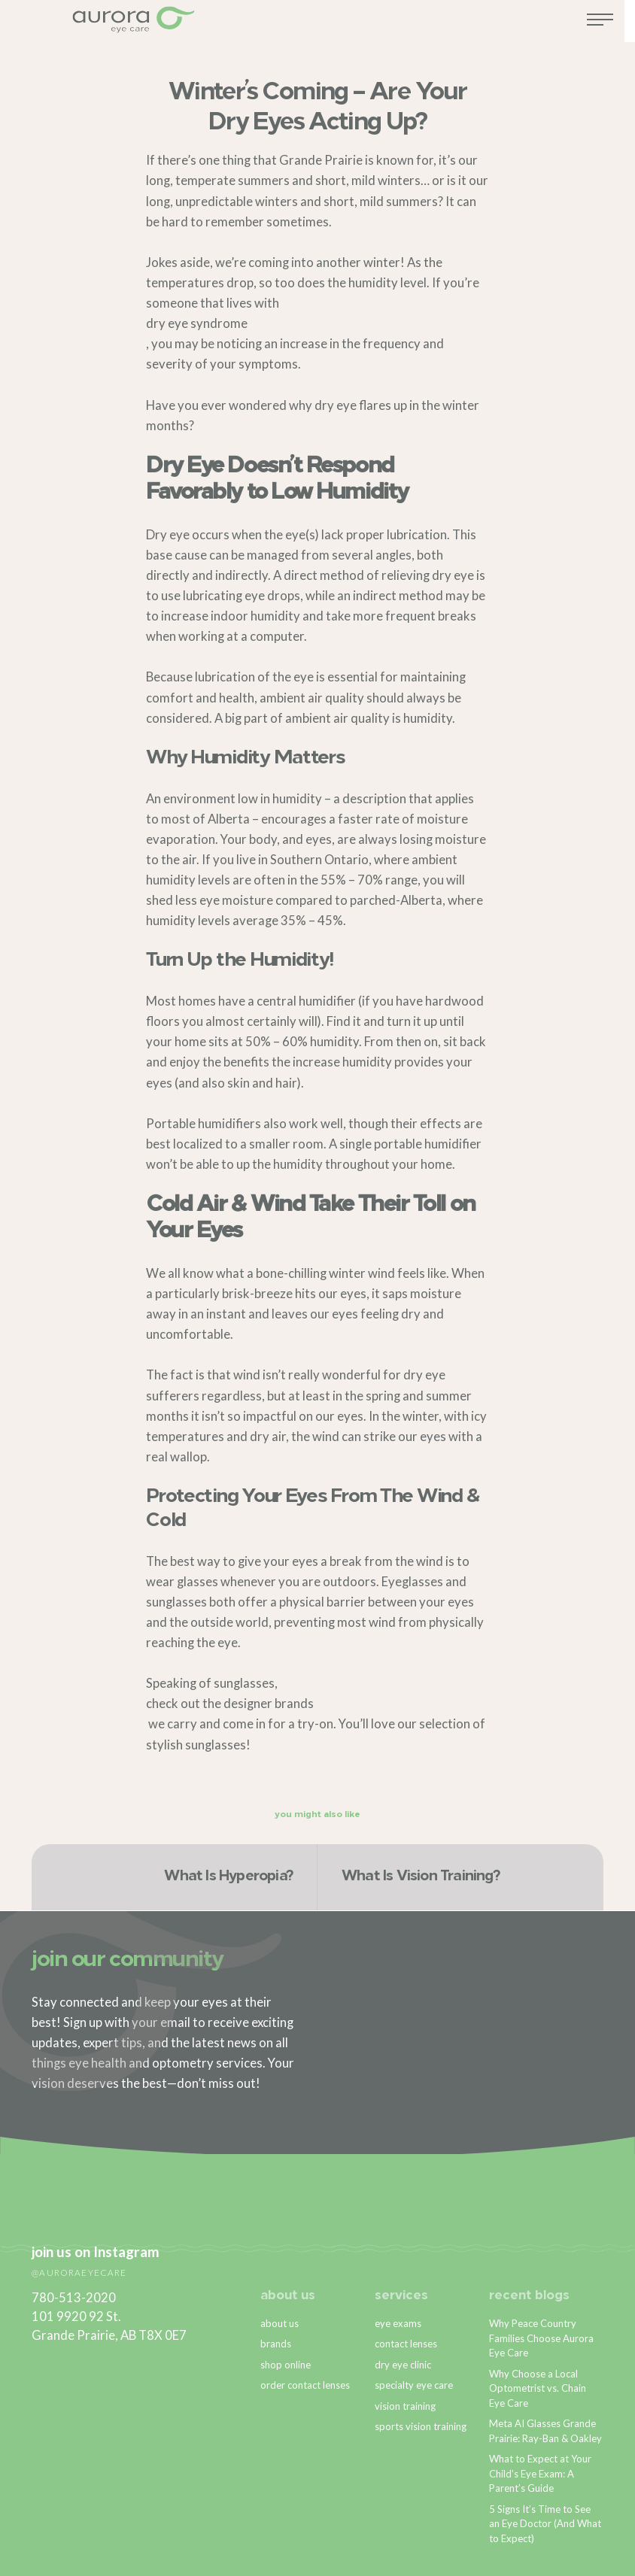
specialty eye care (414, 2385)
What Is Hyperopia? (228, 1877)
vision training (405, 2406)
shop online (285, 2365)
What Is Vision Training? (421, 1877)
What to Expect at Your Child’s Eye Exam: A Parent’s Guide (540, 2473)
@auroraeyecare (79, 2272)
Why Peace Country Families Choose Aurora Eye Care (541, 2338)
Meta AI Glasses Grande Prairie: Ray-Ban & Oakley (545, 2430)
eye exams (398, 2323)
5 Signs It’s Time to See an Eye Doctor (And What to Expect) (545, 2523)
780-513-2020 (74, 2297)
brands (294, 1703)
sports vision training (420, 2426)
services (401, 2295)
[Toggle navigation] (610, 25)
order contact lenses (305, 2385)
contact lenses (406, 2344)
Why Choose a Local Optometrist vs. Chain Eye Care (537, 2387)
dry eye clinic (403, 2365)
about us (287, 2295)
